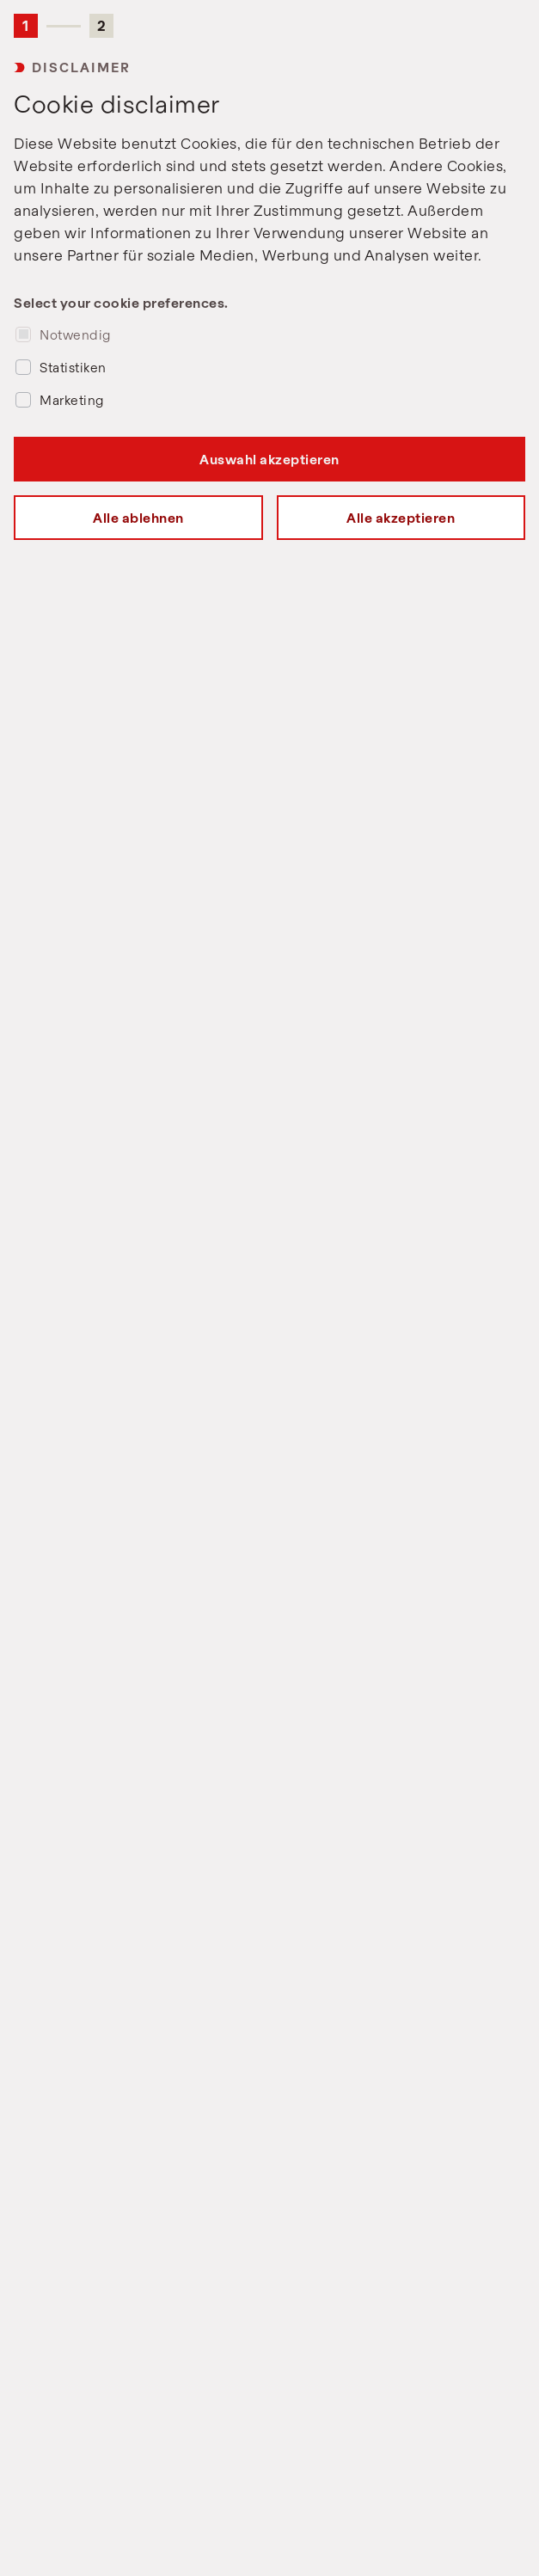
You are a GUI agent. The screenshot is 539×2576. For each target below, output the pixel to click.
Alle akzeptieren (400, 517)
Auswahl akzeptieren (269, 459)
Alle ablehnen (138, 517)
